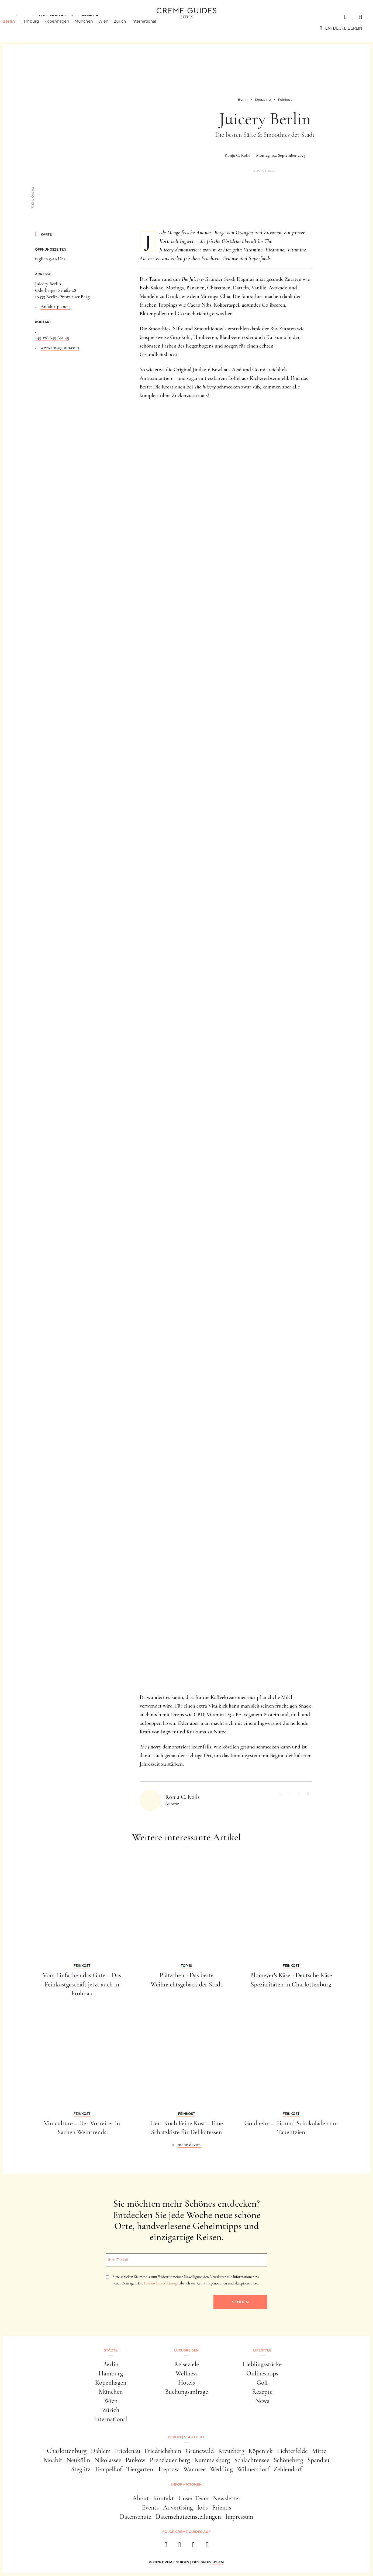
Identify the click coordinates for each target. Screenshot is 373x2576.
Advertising (178, 2507)
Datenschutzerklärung (160, 2283)
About (140, 2498)
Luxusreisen (52, 17)
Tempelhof (108, 2469)
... (37, 331)
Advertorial (265, 171)
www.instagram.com (59, 347)
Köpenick (260, 2451)
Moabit (53, 2460)
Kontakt (163, 2498)
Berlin (17, 28)
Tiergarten (139, 2469)
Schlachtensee (252, 2460)
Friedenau (127, 2451)
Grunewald (200, 2451)
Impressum (239, 2517)
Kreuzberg (231, 2451)
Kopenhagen (65, 28)
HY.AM (218, 2562)
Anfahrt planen (55, 306)
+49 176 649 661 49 (52, 338)
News (262, 2401)
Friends (221, 2507)
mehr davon (189, 2144)
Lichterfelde (292, 2451)
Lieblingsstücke (262, 2364)
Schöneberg (288, 2460)
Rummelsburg (212, 2460)
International (152, 28)
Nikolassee (108, 2460)
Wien (112, 28)
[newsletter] (207, 2546)
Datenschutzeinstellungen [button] (188, 2517)
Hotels (186, 2382)
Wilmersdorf (253, 2469)
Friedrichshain (162, 2451)
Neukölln (78, 2460)
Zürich (128, 28)
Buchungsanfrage (186, 2392)
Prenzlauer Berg (170, 2460)
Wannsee (194, 2469)
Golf (262, 2382)
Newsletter (227, 2498)
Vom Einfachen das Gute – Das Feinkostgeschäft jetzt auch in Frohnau (82, 1984)
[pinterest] (193, 2546)
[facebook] (166, 2546)
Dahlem (100, 2451)
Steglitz (80, 2469)
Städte (19, 17)
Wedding (221, 2469)
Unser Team (193, 2498)
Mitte (319, 2451)
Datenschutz (135, 2517)
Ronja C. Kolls (237, 155)
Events (150, 2507)
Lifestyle (88, 17)
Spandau (318, 2460)
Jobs (202, 2507)
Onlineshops (262, 2373)
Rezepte (262, 2392)
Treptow (168, 2469)
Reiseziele (186, 2364)
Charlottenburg (67, 2451)
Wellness (186, 2373)
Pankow (135, 2460)
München (92, 28)
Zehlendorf (288, 2469)
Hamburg (38, 28)
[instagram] (180, 2546)
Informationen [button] (186, 2484)
